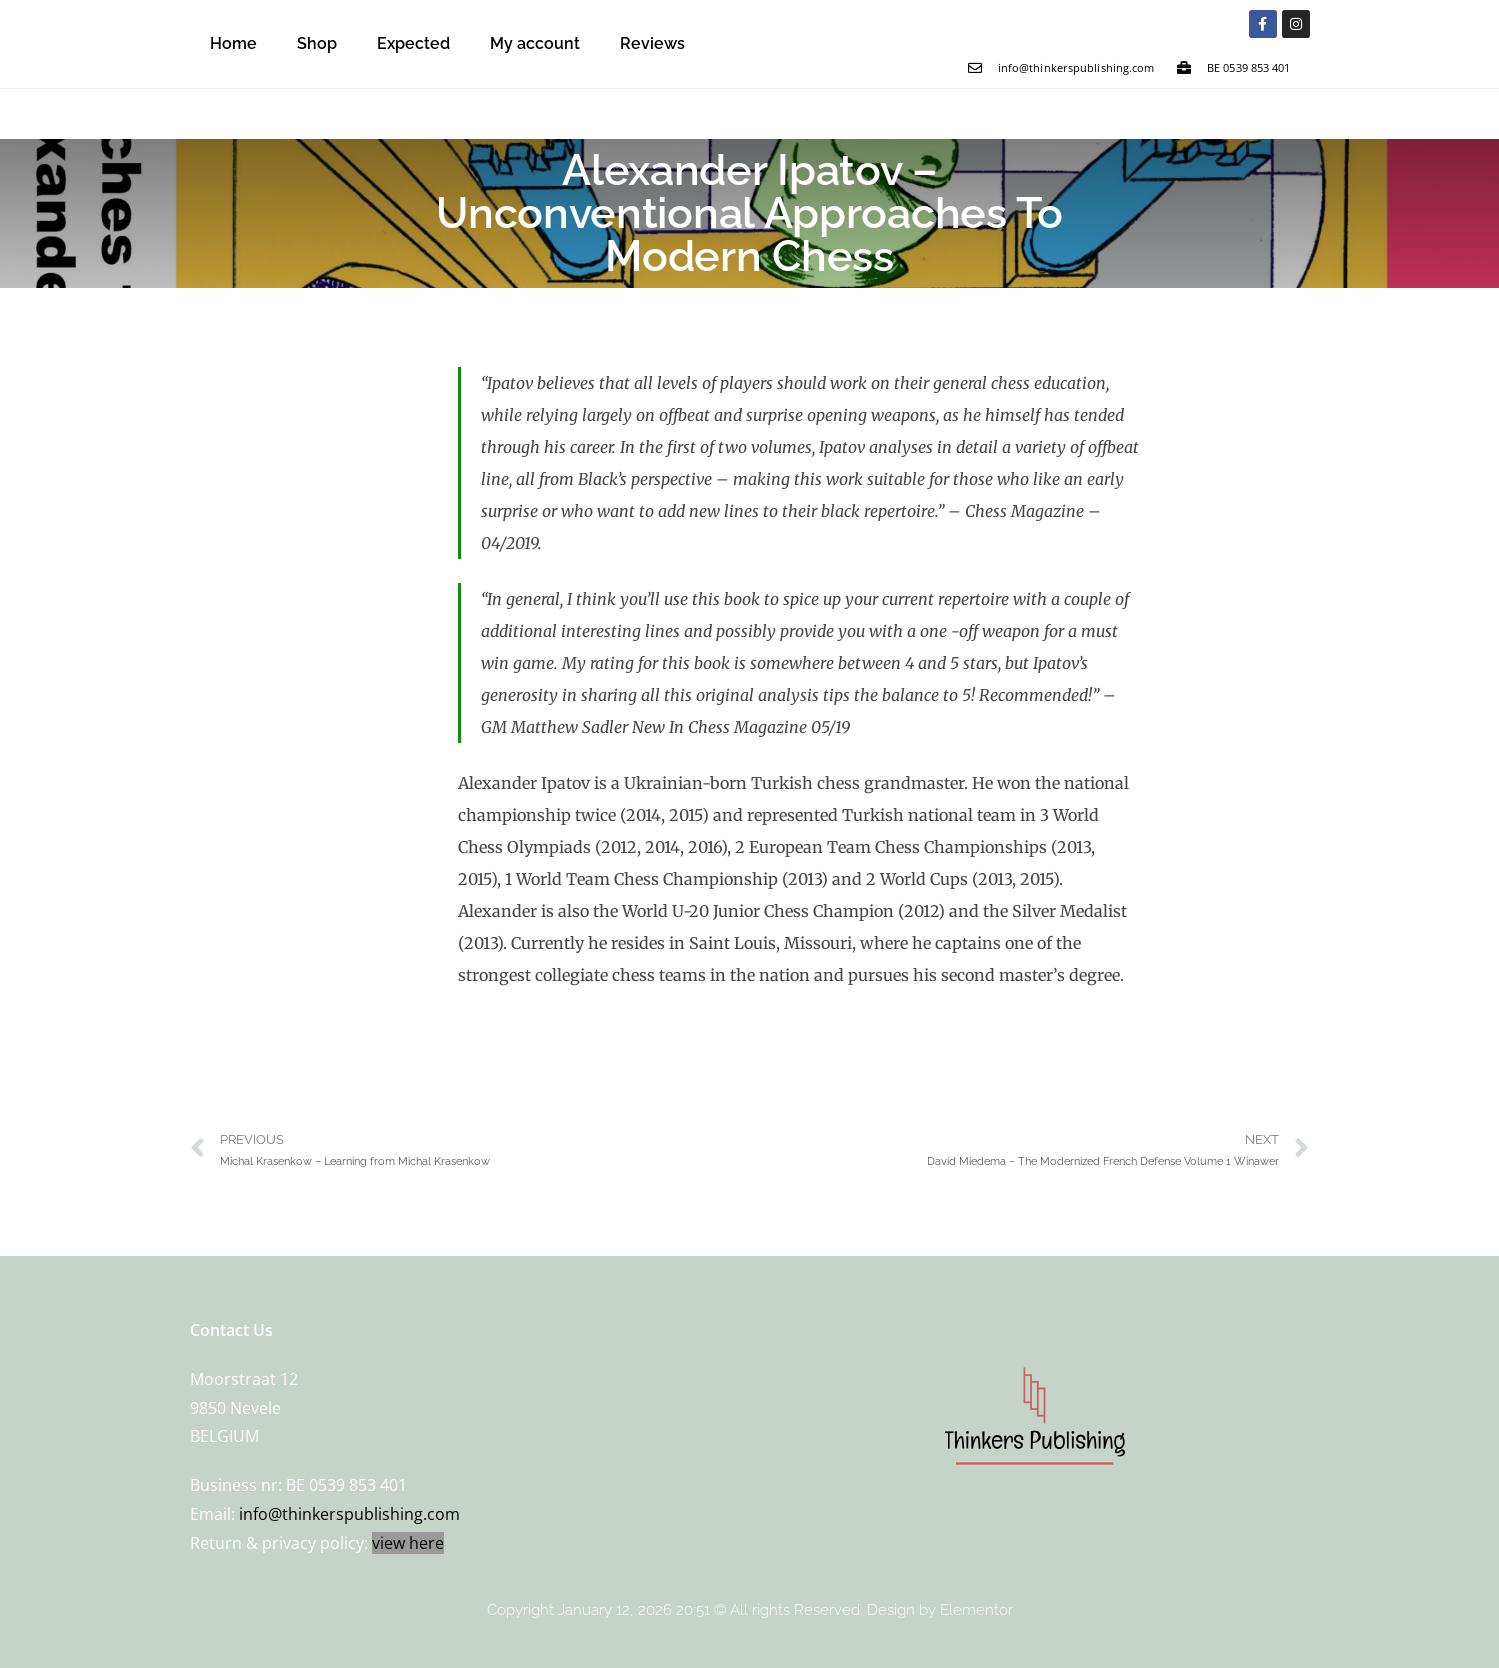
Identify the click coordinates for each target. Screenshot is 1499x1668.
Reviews (652, 43)
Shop (317, 43)
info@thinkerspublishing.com (349, 1514)
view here (408, 1543)
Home (233, 43)
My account (535, 43)
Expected (413, 43)
